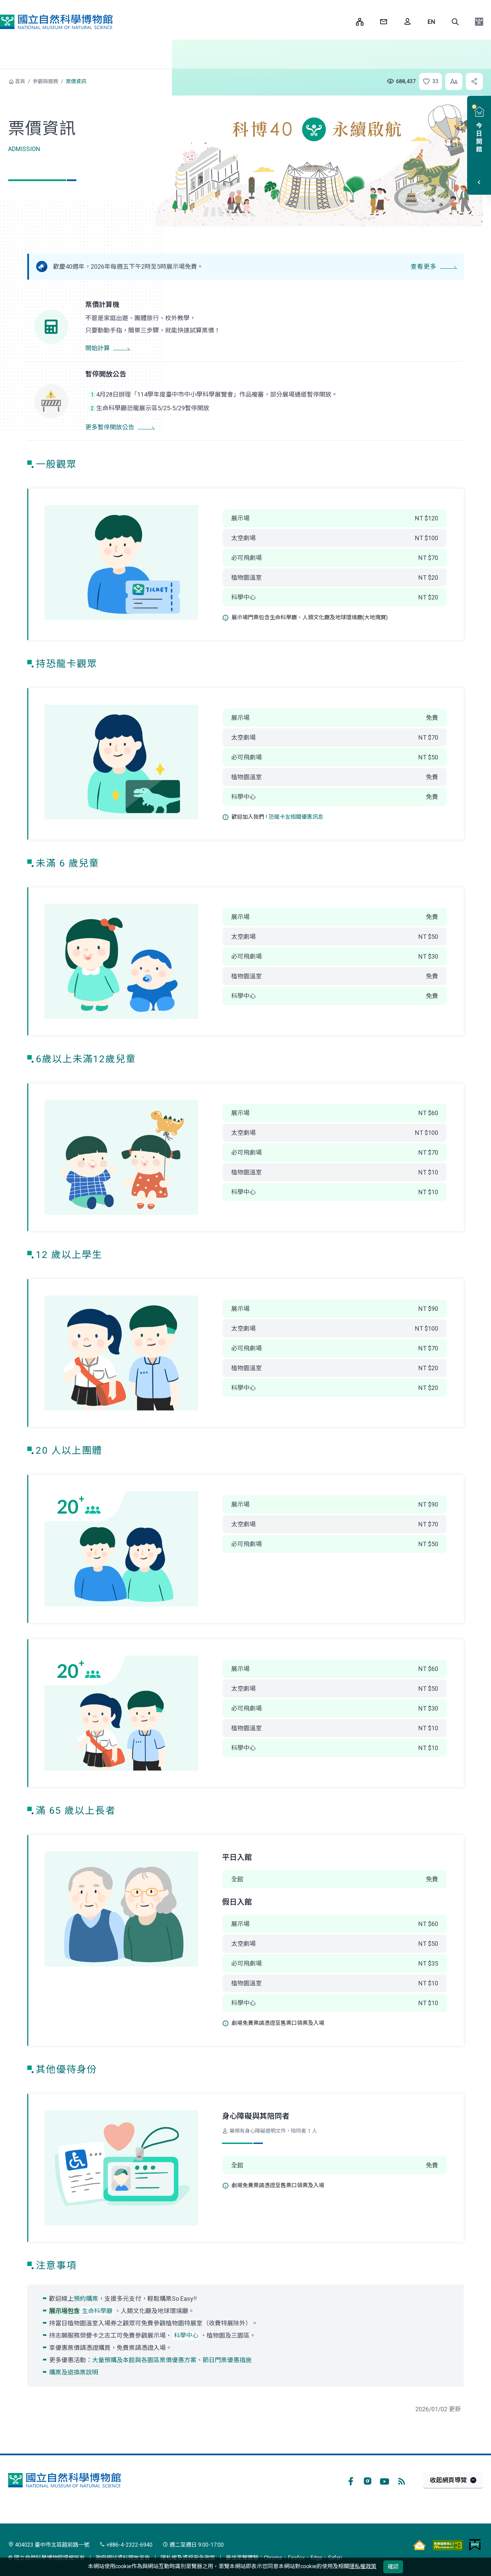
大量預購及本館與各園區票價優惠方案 (144, 2360)
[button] (455, 22)
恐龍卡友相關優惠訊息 (296, 817)
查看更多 (423, 267)
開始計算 (97, 348)
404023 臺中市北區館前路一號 (48, 2545)
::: (346, 21)
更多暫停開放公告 (109, 427)
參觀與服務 (45, 81)
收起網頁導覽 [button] (448, 2480)
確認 (393, 2566)
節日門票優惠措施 (227, 2360)
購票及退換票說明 (73, 2372)
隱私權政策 (362, 2566)
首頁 (20, 81)
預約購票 (86, 2298)
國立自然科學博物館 (56, 22)
